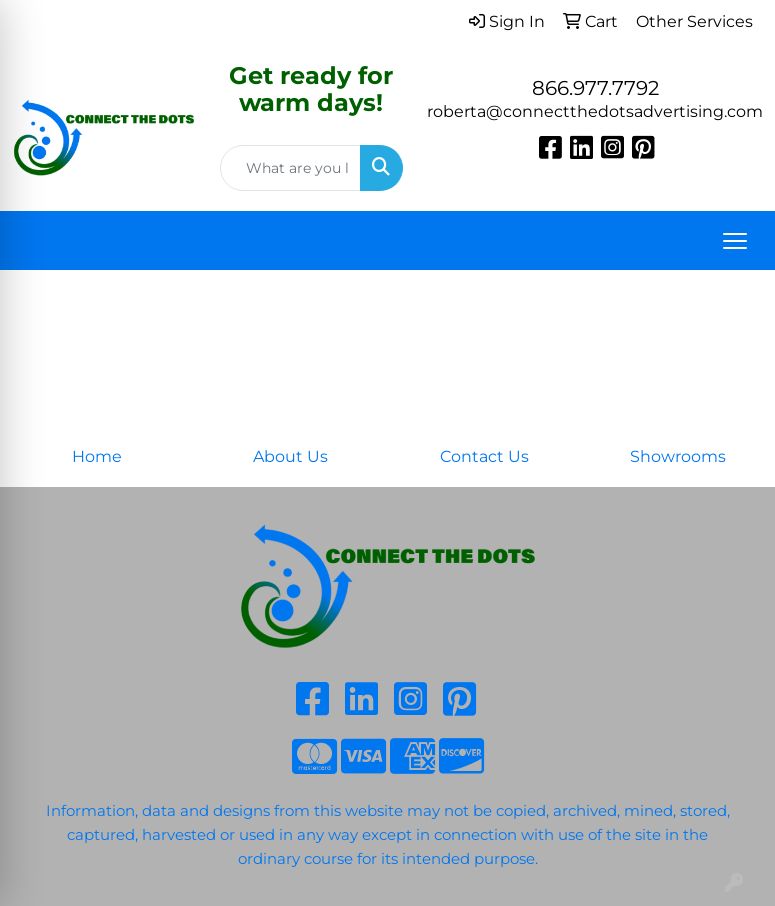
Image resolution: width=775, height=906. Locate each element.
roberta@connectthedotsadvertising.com (595, 111)
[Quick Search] (291, 168)
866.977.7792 (595, 88)
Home (97, 456)
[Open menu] (735, 241)
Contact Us (484, 456)
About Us (290, 456)
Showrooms (678, 456)
